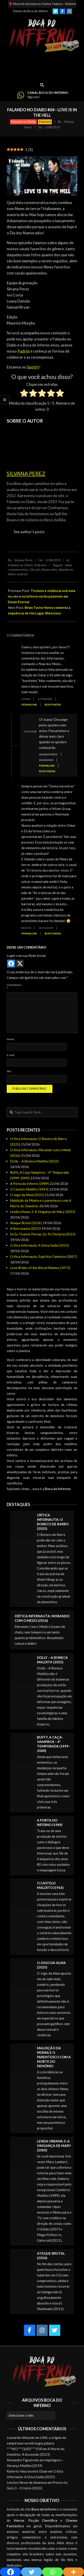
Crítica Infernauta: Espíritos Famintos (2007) (43, 1256)
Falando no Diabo (23, 121)
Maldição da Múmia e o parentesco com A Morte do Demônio (54, 2057)
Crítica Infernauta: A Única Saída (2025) (39, 1245)
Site (9, 1071)
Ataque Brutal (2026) (26, 1223)
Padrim (23, 351)
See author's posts (29, 531)
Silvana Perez (26, 473)
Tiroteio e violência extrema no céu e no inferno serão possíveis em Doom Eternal (41, 596)
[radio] (24, 394)
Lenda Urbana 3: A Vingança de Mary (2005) (42, 1212)
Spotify (33, 367)
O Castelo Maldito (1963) (29, 1189)
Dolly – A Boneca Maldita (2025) (34, 1161)
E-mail (10, 1055)
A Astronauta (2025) (25, 1228)
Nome (10, 1039)
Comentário (12, 986)
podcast (22, 574)
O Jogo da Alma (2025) (27, 1195)
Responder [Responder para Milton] (53, 933)
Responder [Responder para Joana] (53, 704)
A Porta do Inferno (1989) (29, 1184)
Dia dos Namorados (43, 569)
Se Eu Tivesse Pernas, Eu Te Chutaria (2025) (42, 1234)
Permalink (29, 704)
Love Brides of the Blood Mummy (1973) (40, 1268)
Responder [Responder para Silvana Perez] (47, 771)
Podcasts (45, 121)
